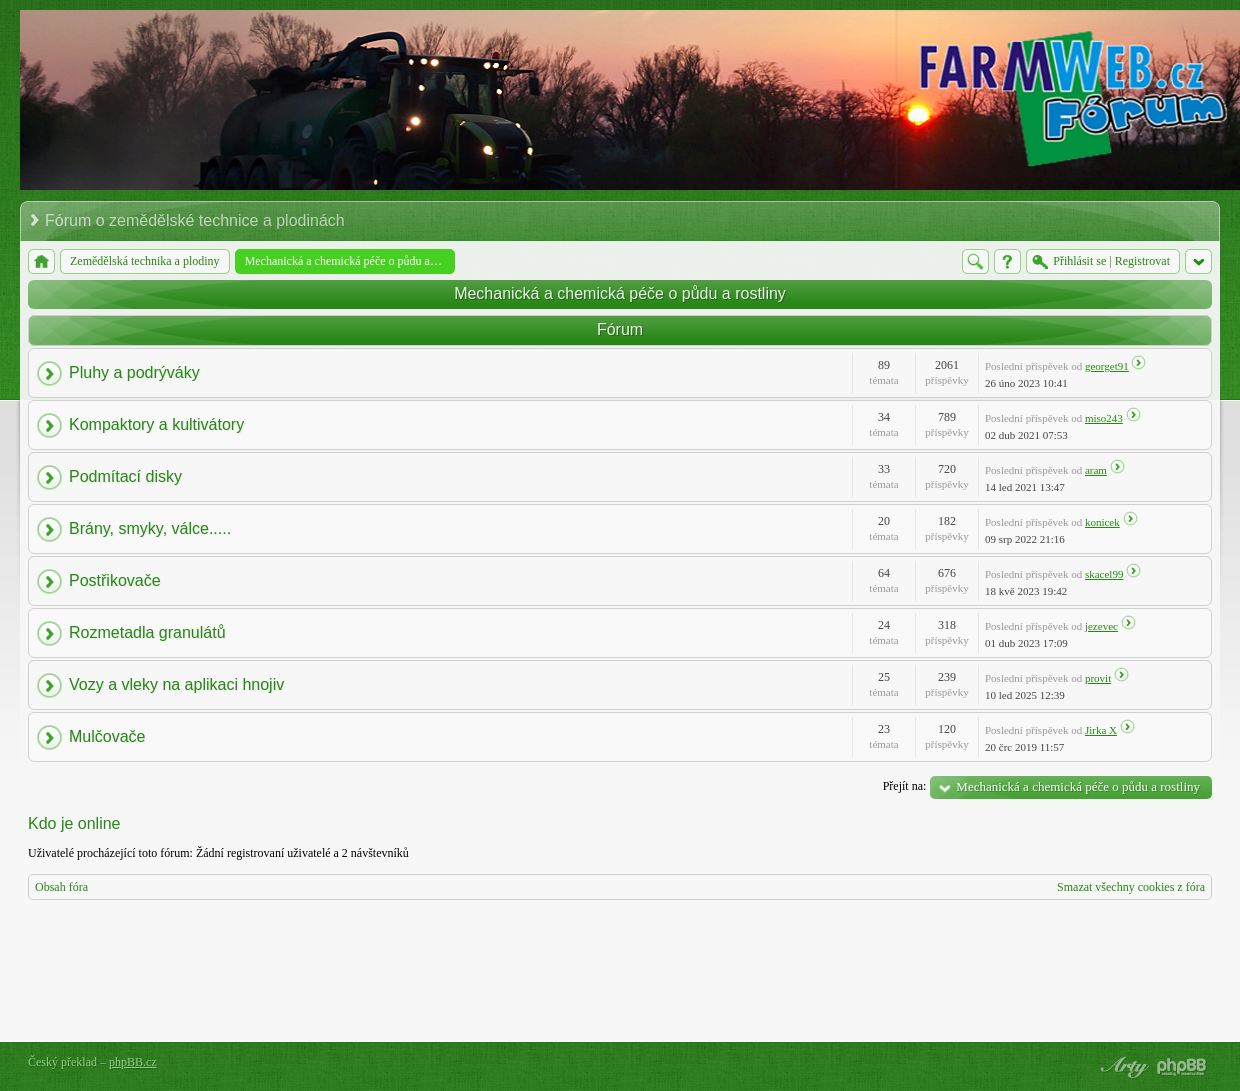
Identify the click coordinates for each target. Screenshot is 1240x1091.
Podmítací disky (125, 476)
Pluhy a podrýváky (134, 372)
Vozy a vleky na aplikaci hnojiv (176, 684)
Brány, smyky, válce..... (150, 528)
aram (1096, 470)
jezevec (1101, 626)
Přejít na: (905, 786)
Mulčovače (107, 736)
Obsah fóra (61, 887)
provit (1098, 678)
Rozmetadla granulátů (147, 632)
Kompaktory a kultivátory (156, 424)
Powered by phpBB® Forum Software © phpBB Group (1182, 1067)
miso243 (1104, 418)
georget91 (1107, 366)
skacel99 (1104, 574)
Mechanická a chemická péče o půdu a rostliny (620, 293)
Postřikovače (115, 580)
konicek (1102, 522)
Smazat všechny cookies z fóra (1131, 887)
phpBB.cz (133, 1062)
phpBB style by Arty (1122, 1067)
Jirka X (1101, 730)
